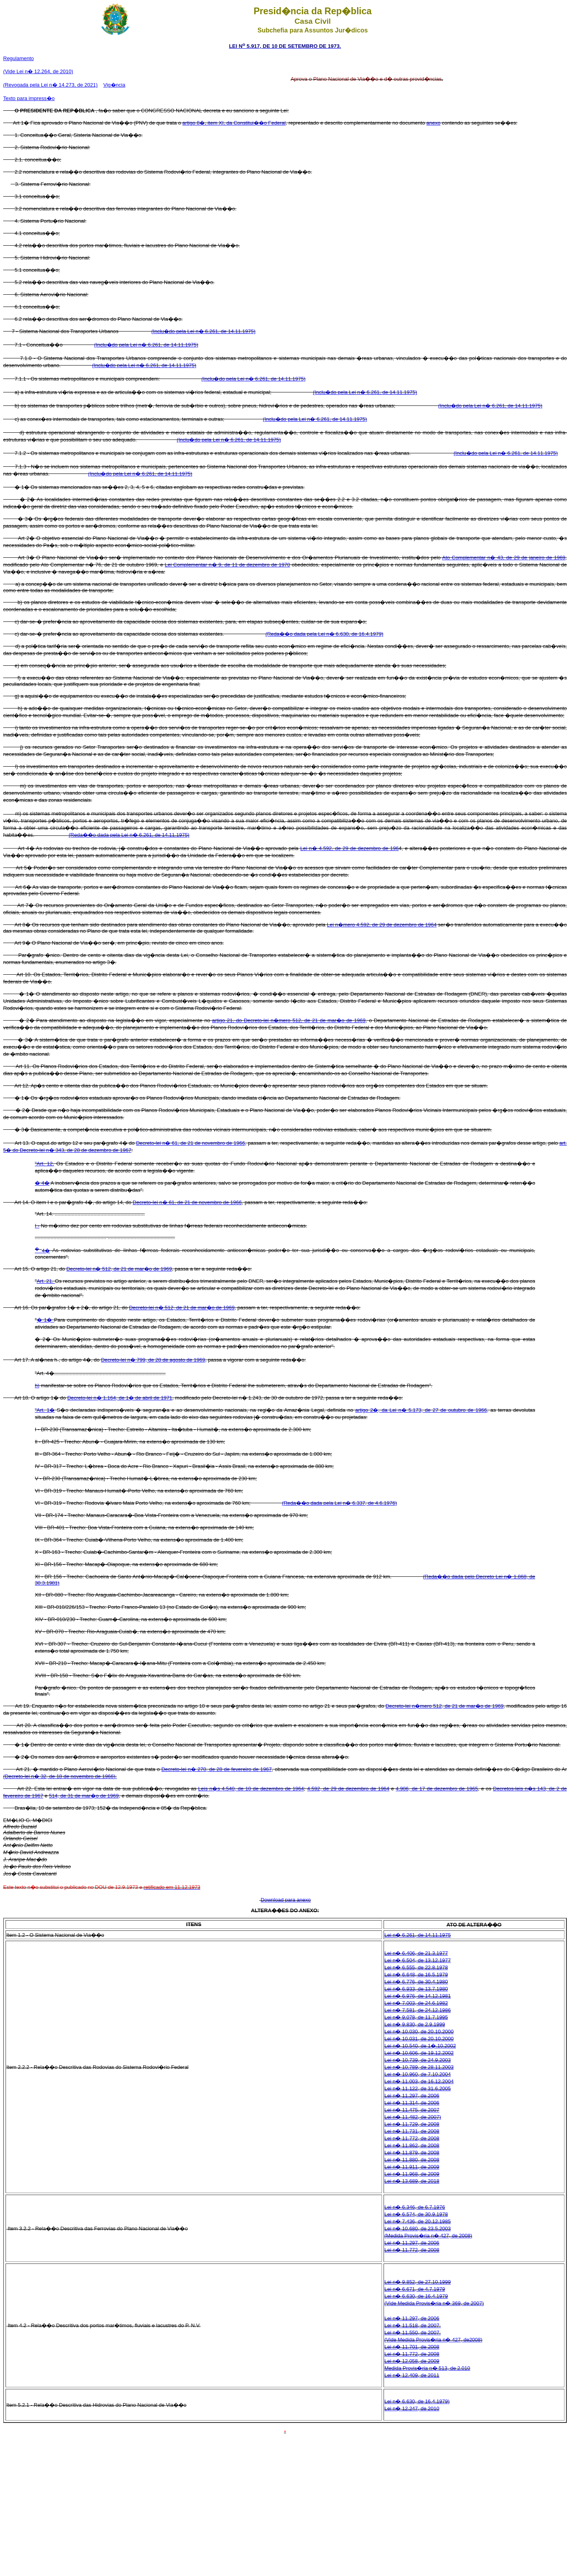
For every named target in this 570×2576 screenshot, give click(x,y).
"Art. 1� (45, 1410)
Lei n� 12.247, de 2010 (411, 2408)
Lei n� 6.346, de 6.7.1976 (414, 2207)
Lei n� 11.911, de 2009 (411, 2167)
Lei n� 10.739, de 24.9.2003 (417, 2060)
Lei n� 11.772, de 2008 (411, 2138)
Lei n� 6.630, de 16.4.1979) (417, 2401)
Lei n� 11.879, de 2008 (411, 2153)
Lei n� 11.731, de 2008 (411, 2131)
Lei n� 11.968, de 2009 (411, 2174)
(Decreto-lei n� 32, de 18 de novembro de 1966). (60, 1776)
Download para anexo (286, 1900)
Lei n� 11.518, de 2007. (412, 2325)
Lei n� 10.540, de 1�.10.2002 (420, 2046)
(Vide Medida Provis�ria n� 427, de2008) (433, 2340)
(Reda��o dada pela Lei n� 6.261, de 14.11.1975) (128, 835)
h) (37, 1385)
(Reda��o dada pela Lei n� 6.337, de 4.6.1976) (339, 1503)
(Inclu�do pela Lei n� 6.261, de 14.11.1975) (203, 331)
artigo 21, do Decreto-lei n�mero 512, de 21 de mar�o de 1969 (289, 1020)
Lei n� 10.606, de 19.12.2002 (419, 2053)
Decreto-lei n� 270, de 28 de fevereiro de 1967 (217, 1769)
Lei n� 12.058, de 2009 (411, 2361)
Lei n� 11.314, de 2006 (411, 2103)
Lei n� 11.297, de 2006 (411, 2096)
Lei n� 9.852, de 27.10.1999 (417, 2282)
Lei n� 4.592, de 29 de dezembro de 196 (349, 848)
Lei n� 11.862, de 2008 (411, 2145)
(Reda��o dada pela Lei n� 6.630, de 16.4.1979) (325, 634)
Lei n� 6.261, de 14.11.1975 (417, 1935)
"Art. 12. (44, 1164)
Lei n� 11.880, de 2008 (411, 2160)
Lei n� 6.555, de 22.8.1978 (416, 1967)
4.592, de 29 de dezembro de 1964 (348, 1789)
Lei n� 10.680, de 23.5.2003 (417, 2228)
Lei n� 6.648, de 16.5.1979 (416, 1974)
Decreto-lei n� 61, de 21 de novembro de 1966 (190, 1143)
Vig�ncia (114, 85)
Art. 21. (46, 1281)
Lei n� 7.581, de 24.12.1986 (417, 2010)
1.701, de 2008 (422, 2347)
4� (42, 1251)
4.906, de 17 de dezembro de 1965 (437, 1789)
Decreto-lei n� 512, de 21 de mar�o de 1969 (119, 1269)
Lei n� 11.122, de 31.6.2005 (417, 2088)
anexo (433, 123)
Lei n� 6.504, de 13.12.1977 (417, 1960)
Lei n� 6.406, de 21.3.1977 (416, 1953)
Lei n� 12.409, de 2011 (411, 2375)
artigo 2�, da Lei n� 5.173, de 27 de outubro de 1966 (421, 1410)
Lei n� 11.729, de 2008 (411, 2124)
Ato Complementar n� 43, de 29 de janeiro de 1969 (503, 558)
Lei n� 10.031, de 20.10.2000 (419, 2039)
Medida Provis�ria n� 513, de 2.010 (427, 2368)
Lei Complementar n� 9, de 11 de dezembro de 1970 (227, 565)
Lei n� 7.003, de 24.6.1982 (416, 2003)
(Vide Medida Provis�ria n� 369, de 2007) (434, 2303)
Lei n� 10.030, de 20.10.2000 (419, 2031)
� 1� (45, 1320)
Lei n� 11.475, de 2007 (411, 2110)
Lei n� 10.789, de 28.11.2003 (419, 2067)
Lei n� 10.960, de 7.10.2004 (417, 2074)
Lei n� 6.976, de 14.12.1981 (417, 1996)
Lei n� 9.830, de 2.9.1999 (414, 2024)
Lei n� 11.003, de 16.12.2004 (419, 2081)
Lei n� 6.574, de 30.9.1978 (416, 2214)
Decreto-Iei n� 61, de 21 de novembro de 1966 (187, 1202)
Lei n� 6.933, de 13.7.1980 (416, 1989)
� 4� (42, 1183)
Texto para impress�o (29, 98)
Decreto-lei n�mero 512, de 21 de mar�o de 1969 (445, 1706)
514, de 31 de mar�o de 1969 (84, 1796)
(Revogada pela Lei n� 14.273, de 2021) (50, 85)
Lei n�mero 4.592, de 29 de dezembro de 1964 (382, 925)
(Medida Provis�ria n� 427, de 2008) (428, 2236)
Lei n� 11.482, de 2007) (412, 2117)
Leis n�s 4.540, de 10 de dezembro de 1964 (251, 1789)
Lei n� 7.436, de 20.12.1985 (417, 2221)
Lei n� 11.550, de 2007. (412, 2332)
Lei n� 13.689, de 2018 (411, 2181)
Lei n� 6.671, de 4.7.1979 (414, 2289)
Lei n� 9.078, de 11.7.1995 (416, 2017)
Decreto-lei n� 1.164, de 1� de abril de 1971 (119, 1398)
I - (37, 1226)
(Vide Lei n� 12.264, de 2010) (38, 71)
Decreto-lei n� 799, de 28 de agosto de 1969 (153, 1360)
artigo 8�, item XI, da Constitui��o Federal (234, 123)
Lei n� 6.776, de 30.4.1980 (416, 1982)
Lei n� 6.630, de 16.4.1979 (416, 2296)
